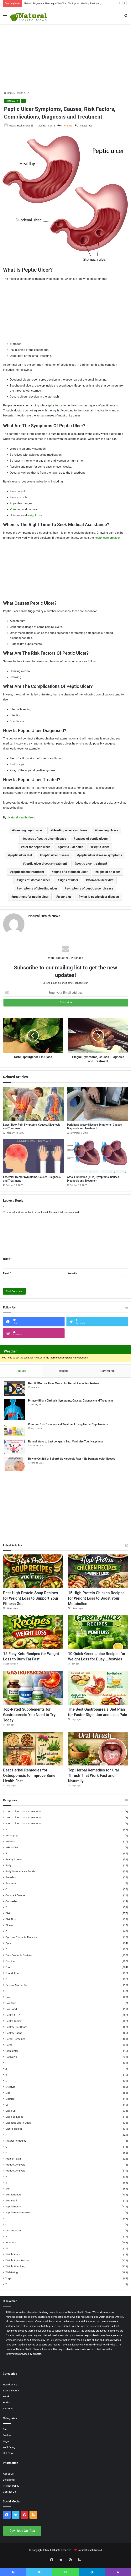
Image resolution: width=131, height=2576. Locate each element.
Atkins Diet (11, 1847)
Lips (7, 2092)
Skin (7, 2188)
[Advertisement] (67, 55)
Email (7, 1273)
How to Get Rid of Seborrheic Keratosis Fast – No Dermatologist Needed (71, 1458)
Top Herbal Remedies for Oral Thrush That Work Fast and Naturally (93, 1775)
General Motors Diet (17, 1985)
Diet (7, 1913)
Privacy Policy (11, 2485)
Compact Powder (15, 1895)
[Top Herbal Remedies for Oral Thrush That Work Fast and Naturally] (98, 1748)
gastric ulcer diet (71, 847)
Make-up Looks (14, 2116)
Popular (21, 1371)
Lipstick (9, 2098)
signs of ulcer (69, 880)
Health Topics (13, 2020)
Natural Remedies (15, 2140)
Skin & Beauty (13, 2194)
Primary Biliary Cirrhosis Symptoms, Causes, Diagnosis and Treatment (70, 1400)
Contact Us (9, 2491)
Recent (63, 1371)
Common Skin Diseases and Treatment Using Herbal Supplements (68, 1424)
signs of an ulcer (108, 872)
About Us (8, 2473)
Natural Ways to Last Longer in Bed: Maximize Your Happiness (65, 1441)
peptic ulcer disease (55, 855)
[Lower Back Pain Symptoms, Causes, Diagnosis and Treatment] (33, 1104)
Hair (7, 1997)
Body (8, 1865)
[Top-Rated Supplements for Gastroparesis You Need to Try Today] (33, 1687)
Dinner (9, 1925)
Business (10, 1883)
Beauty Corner (13, 1859)
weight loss (35, 515)
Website (72, 1273)
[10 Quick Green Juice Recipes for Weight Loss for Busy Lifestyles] (98, 1632)
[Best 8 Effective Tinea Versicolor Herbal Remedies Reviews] (14, 1388)
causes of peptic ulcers (92, 838)
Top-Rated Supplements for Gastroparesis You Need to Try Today (29, 1714)
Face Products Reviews (19, 1955)
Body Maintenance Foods (20, 1871)
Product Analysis (15, 2164)
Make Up (10, 2110)
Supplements (13, 2206)
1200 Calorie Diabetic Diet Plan (23, 1811)
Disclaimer (9, 2479)
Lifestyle (10, 2086)
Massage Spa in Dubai (18, 2122)
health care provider (107, 537)
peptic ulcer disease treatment (46, 863)
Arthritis (10, 1841)
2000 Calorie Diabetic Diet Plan (23, 1823)
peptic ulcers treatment (28, 872)
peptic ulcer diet (21, 855)
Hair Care (10, 2002)
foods (59, 405)
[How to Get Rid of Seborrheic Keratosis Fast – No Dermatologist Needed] (14, 1464)
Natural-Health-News (89, 2550)
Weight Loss (12, 2254)
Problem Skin (13, 2158)
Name (7, 1258)
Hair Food (11, 2008)
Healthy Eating (13, 2032)
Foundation (11, 1973)
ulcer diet (64, 897)
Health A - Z (22, 93)
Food (8, 1967)
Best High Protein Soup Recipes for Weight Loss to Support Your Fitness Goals (30, 1598)
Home (9, 93)
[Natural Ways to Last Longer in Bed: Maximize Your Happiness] (14, 1447)
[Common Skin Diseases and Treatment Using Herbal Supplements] (14, 1429)
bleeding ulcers (107, 830)
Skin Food (11, 2200)
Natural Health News (19, 125)
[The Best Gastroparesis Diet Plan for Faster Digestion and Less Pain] (98, 1687)
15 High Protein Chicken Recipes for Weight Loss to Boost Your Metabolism (96, 1598)
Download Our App (22, 2531)
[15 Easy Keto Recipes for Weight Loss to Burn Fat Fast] (33, 1632)
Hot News (11, 2056)
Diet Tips (10, 1919)
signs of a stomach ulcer (70, 872)
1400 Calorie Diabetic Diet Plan (23, 1817)
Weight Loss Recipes (17, 2260)
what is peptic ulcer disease (99, 897)
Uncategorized (13, 2230)
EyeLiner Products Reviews (21, 1937)
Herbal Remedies (15, 2038)
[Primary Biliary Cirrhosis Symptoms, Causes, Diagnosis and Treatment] (14, 1409)
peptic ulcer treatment (91, 863)
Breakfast (11, 1877)
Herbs (8, 2044)
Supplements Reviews (18, 2212)
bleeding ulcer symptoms (69, 830)
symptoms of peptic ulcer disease (90, 888)
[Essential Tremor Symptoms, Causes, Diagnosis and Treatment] (33, 1156)
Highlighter (11, 2050)
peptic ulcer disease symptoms (100, 855)
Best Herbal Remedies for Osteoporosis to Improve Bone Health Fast (29, 1775)
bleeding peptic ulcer (28, 830)
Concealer (11, 1901)
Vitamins (10, 2242)
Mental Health (13, 2128)
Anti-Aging (11, 1835)
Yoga (8, 2278)
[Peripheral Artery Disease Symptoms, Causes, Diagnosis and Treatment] (97, 1104)
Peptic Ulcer (100, 847)
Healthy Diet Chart (16, 2026)
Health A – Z (12, 2014)
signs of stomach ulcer (34, 880)
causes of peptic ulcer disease (45, 838)
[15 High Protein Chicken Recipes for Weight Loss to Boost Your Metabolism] (98, 1571)
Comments (107, 1371)
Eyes (8, 1943)
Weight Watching (15, 2266)
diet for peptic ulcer (36, 847)
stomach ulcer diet (100, 880)
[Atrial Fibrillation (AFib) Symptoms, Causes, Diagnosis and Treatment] (97, 1156)
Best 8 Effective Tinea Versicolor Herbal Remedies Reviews (64, 1383)
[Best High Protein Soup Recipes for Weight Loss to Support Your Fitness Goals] (33, 1571)
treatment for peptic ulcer (31, 897)
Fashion (10, 1961)
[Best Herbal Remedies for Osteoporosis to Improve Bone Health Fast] (33, 1748)
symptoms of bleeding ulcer (37, 888)
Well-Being (11, 2272)
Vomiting (15, 509)
